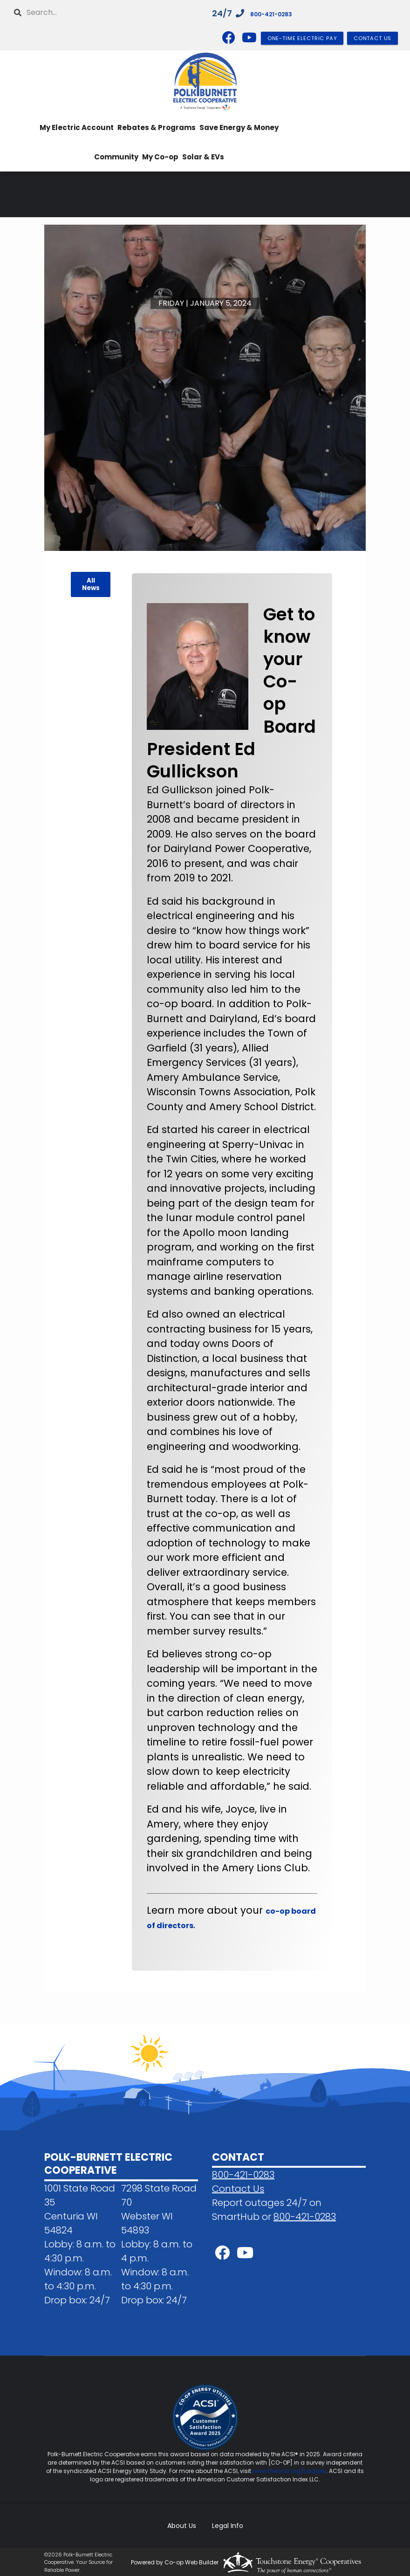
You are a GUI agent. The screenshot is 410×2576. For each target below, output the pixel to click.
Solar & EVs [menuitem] (203, 157)
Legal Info (223, 2525)
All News (90, 584)
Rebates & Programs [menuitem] (156, 127)
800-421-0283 (281, 13)
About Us (185, 2525)
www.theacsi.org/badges (289, 2471)
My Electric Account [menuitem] (77, 127)
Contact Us (238, 2188)
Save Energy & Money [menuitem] (239, 127)
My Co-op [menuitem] (160, 157)
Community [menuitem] (116, 157)
